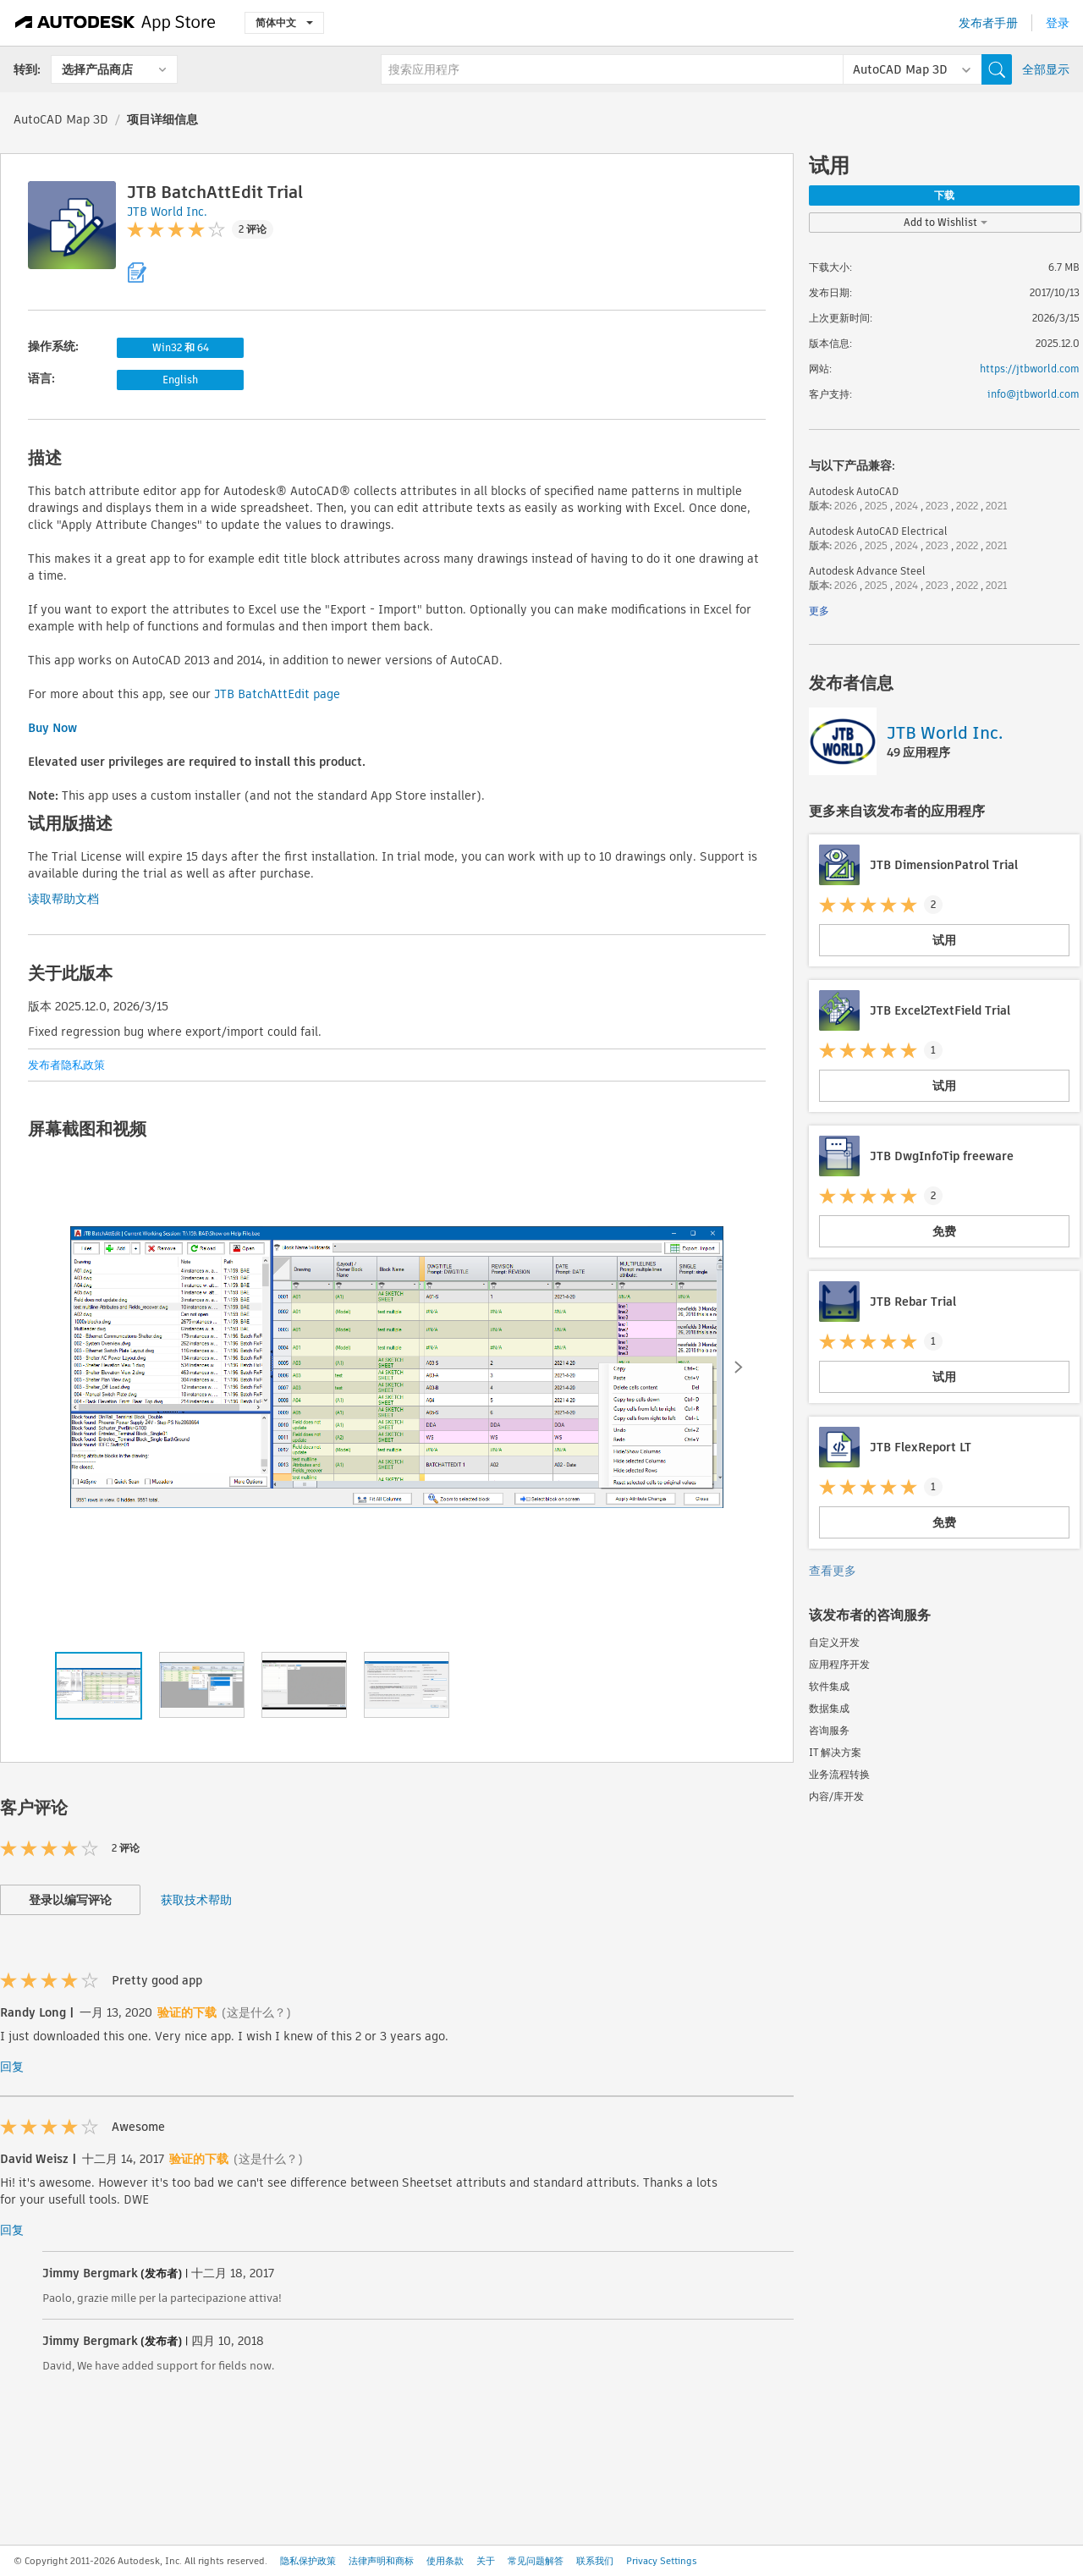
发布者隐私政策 (66, 1065)
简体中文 (284, 22)
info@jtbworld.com (1033, 394)
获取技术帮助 (196, 1899)
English (180, 379)
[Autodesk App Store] (115, 23)
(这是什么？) (256, 2012)
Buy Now (52, 727)
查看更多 (832, 1570)
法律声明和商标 (381, 2561)
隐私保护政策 (308, 2561)
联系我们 (594, 2561)
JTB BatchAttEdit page (277, 693)
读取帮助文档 (63, 898)
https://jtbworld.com (1030, 368)
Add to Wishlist (945, 222)
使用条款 (445, 2561)
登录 (1057, 22)
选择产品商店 (97, 69)
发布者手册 (988, 22)
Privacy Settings (661, 2561)
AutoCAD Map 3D (61, 119)
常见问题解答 (535, 2561)
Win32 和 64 (180, 347)
